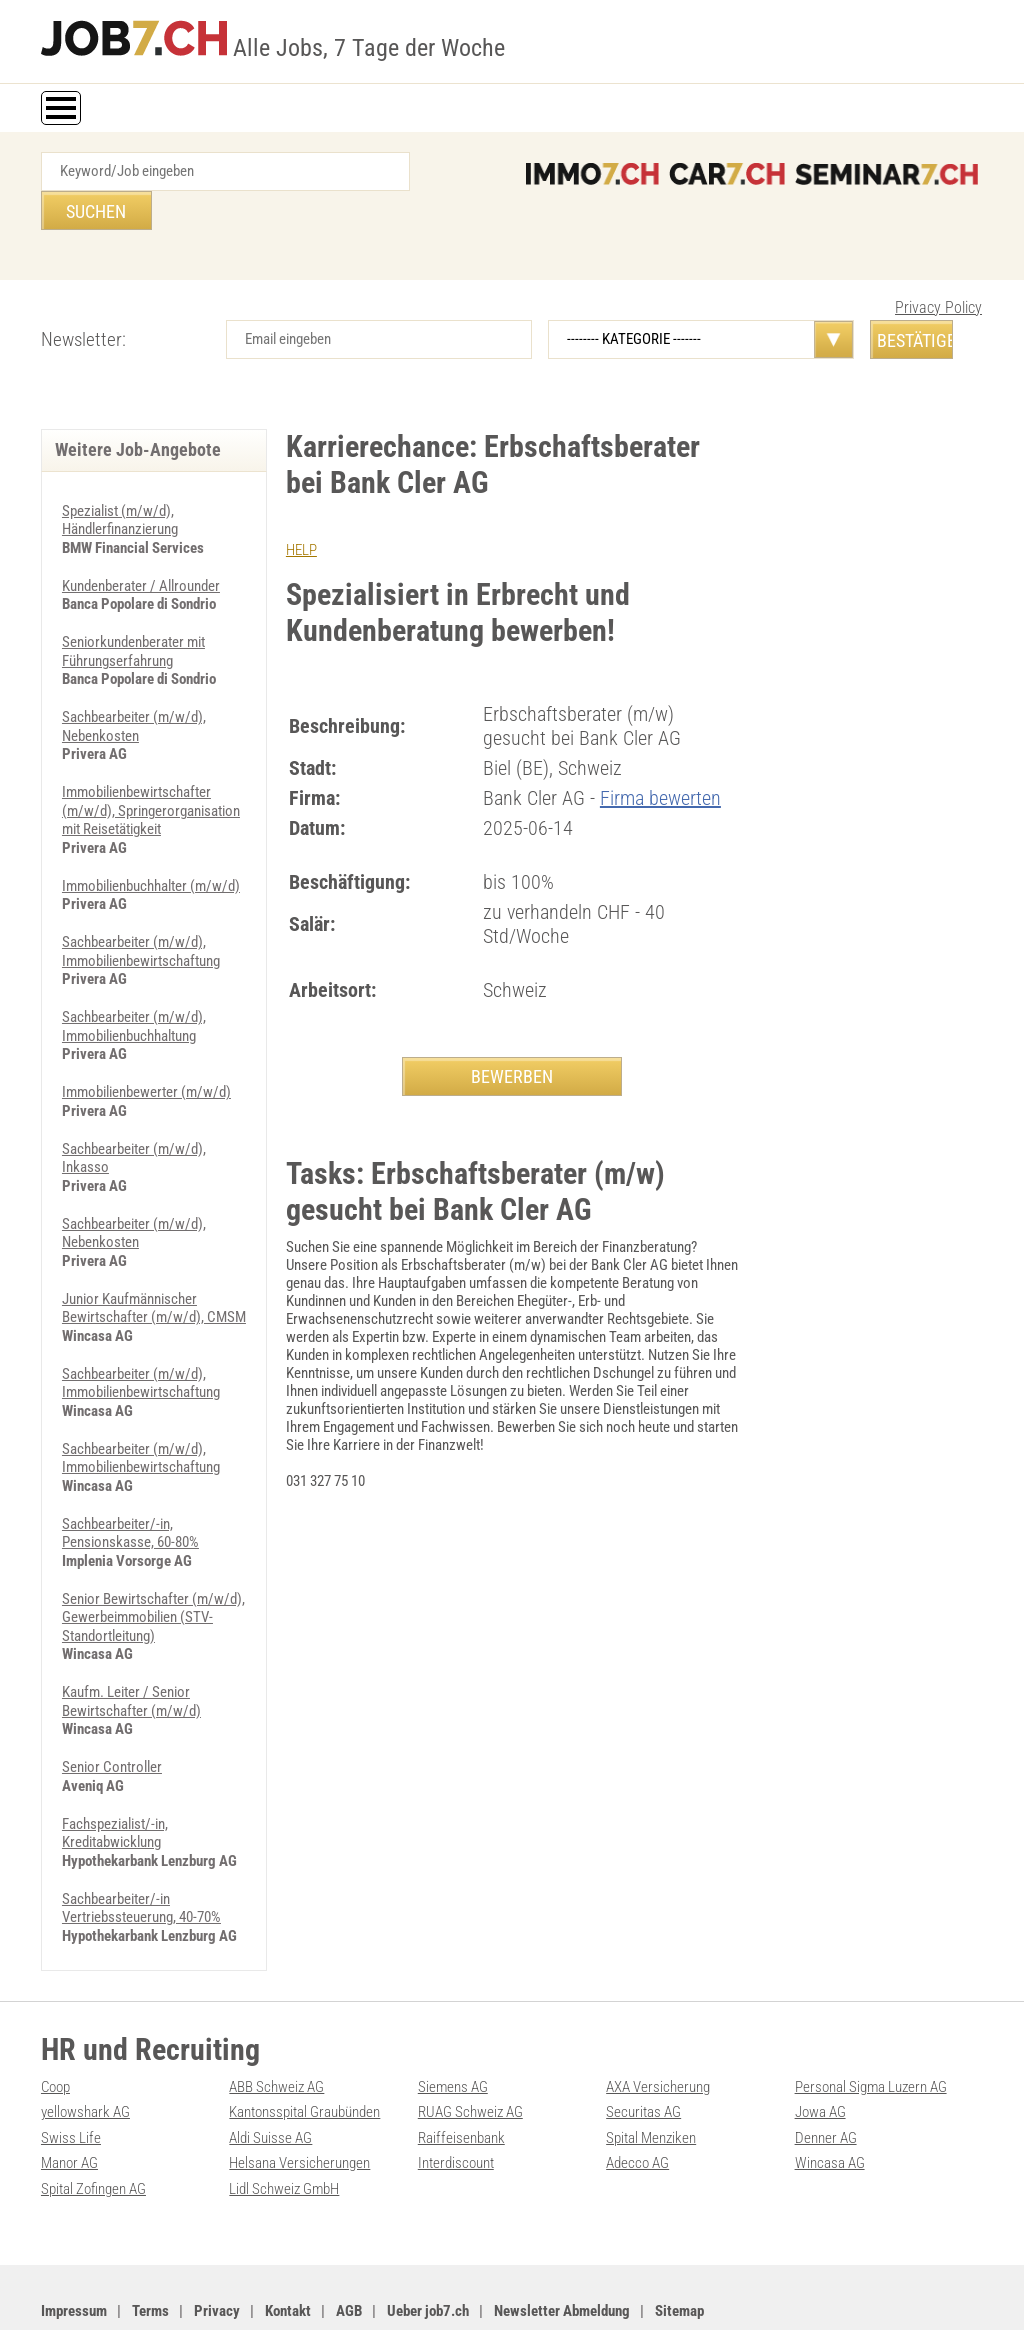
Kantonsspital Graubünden (304, 2054)
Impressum (74, 2251)
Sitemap (679, 2251)
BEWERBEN (512, 1037)
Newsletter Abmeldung (562, 2251)
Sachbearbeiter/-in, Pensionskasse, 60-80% (130, 1481)
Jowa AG (820, 2054)
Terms (150, 2251)
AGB (349, 2251)
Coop (55, 2029)
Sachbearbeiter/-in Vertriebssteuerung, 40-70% (141, 1851)
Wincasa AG (830, 2104)
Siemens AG (453, 2029)
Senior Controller (112, 1712)
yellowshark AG (85, 2054)
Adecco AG (637, 2104)
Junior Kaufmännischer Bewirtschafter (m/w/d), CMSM (154, 1259)
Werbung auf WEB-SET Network (359, 2292)
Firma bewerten (660, 759)
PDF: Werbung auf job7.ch (511, 2292)
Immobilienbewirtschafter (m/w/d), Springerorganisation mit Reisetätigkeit (151, 768)
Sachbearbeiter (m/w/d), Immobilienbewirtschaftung (141, 907)
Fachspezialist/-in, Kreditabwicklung (115, 1777)
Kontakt (288, 2251)
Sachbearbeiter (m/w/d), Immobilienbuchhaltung (134, 981)
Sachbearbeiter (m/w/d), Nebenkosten (134, 685)
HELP (301, 511)
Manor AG (69, 2104)
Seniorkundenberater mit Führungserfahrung (133, 611)
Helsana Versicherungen (299, 2104)
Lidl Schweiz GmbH (284, 2129)
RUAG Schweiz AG (470, 2054)
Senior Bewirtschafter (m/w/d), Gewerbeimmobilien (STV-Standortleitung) (153, 1564)
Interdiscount (456, 2104)
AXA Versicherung (658, 2029)
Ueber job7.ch (428, 2251)
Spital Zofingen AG (93, 2129)
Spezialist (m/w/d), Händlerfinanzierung (120, 481)
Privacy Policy (938, 268)
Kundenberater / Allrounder (141, 546)
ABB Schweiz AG (276, 2029)
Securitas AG (643, 2054)
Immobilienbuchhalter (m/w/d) (151, 842)
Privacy (217, 2251)
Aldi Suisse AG (270, 2079)
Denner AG (826, 2079)
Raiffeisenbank (461, 2079)
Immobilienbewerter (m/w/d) (146, 1046)
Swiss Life (71, 2079)
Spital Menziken (651, 2079)
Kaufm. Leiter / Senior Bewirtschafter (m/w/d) (131, 1647)
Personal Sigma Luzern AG (871, 2029)
